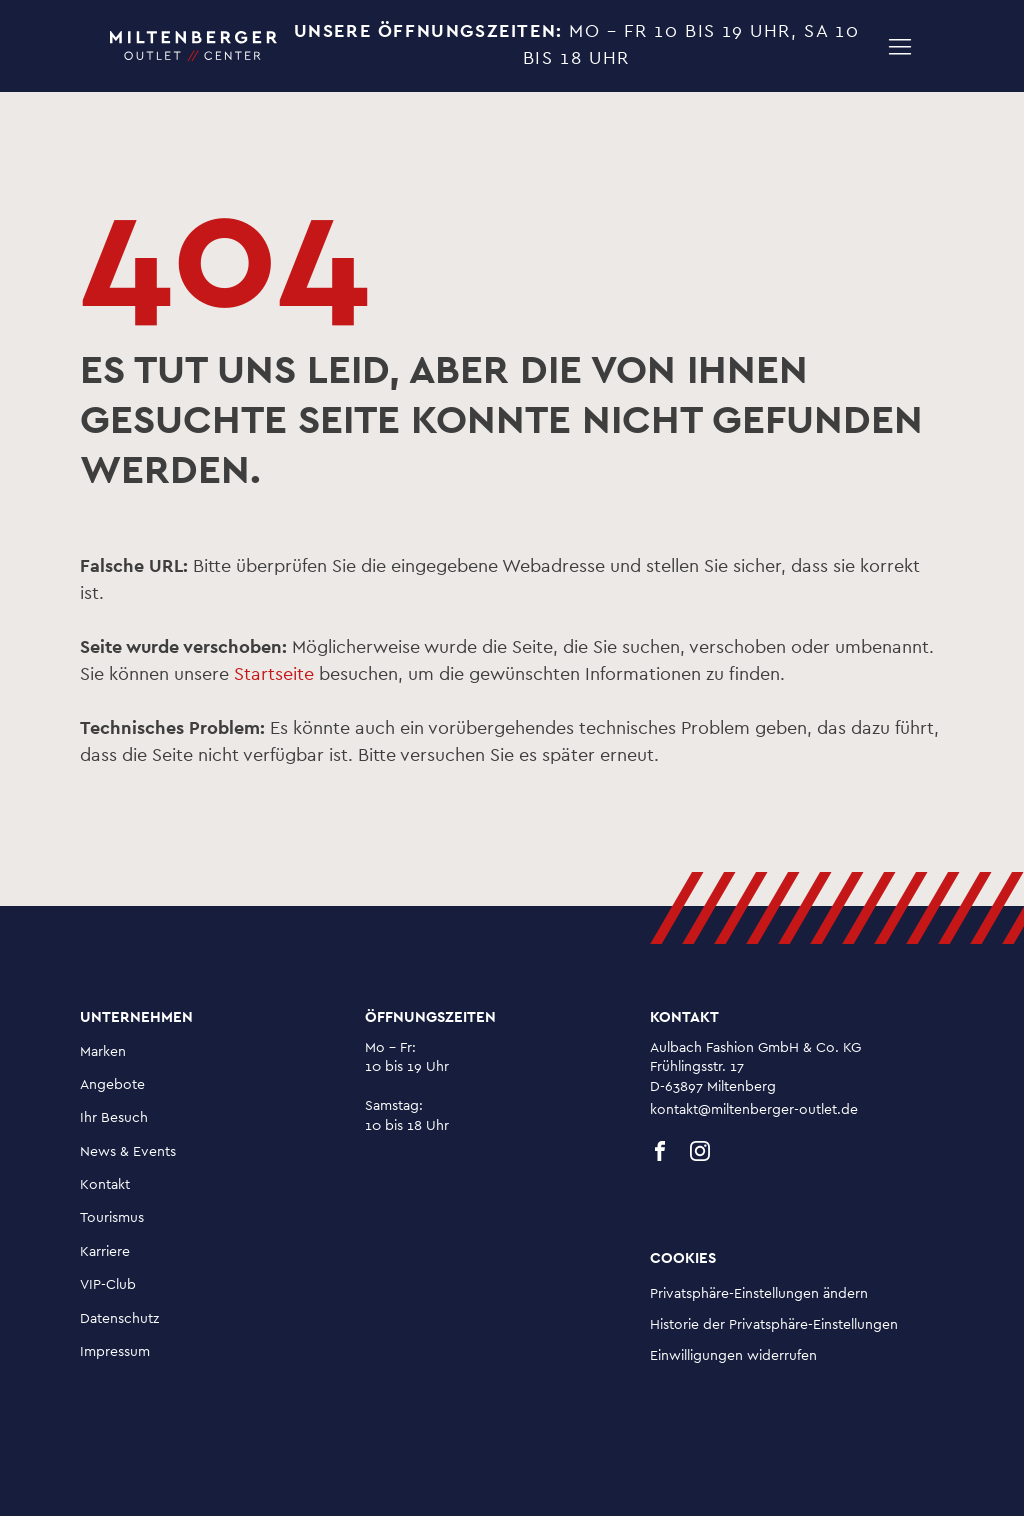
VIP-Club (108, 1285)
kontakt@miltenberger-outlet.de (754, 1110)
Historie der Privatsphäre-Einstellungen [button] (774, 1325)
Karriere (105, 1252)
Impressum (115, 1352)
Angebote (112, 1085)
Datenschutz (119, 1319)
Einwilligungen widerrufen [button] (733, 1356)
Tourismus (112, 1218)
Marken (103, 1052)
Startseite (274, 675)
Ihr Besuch (114, 1118)
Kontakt (105, 1185)
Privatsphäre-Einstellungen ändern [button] (759, 1294)
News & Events (128, 1152)
